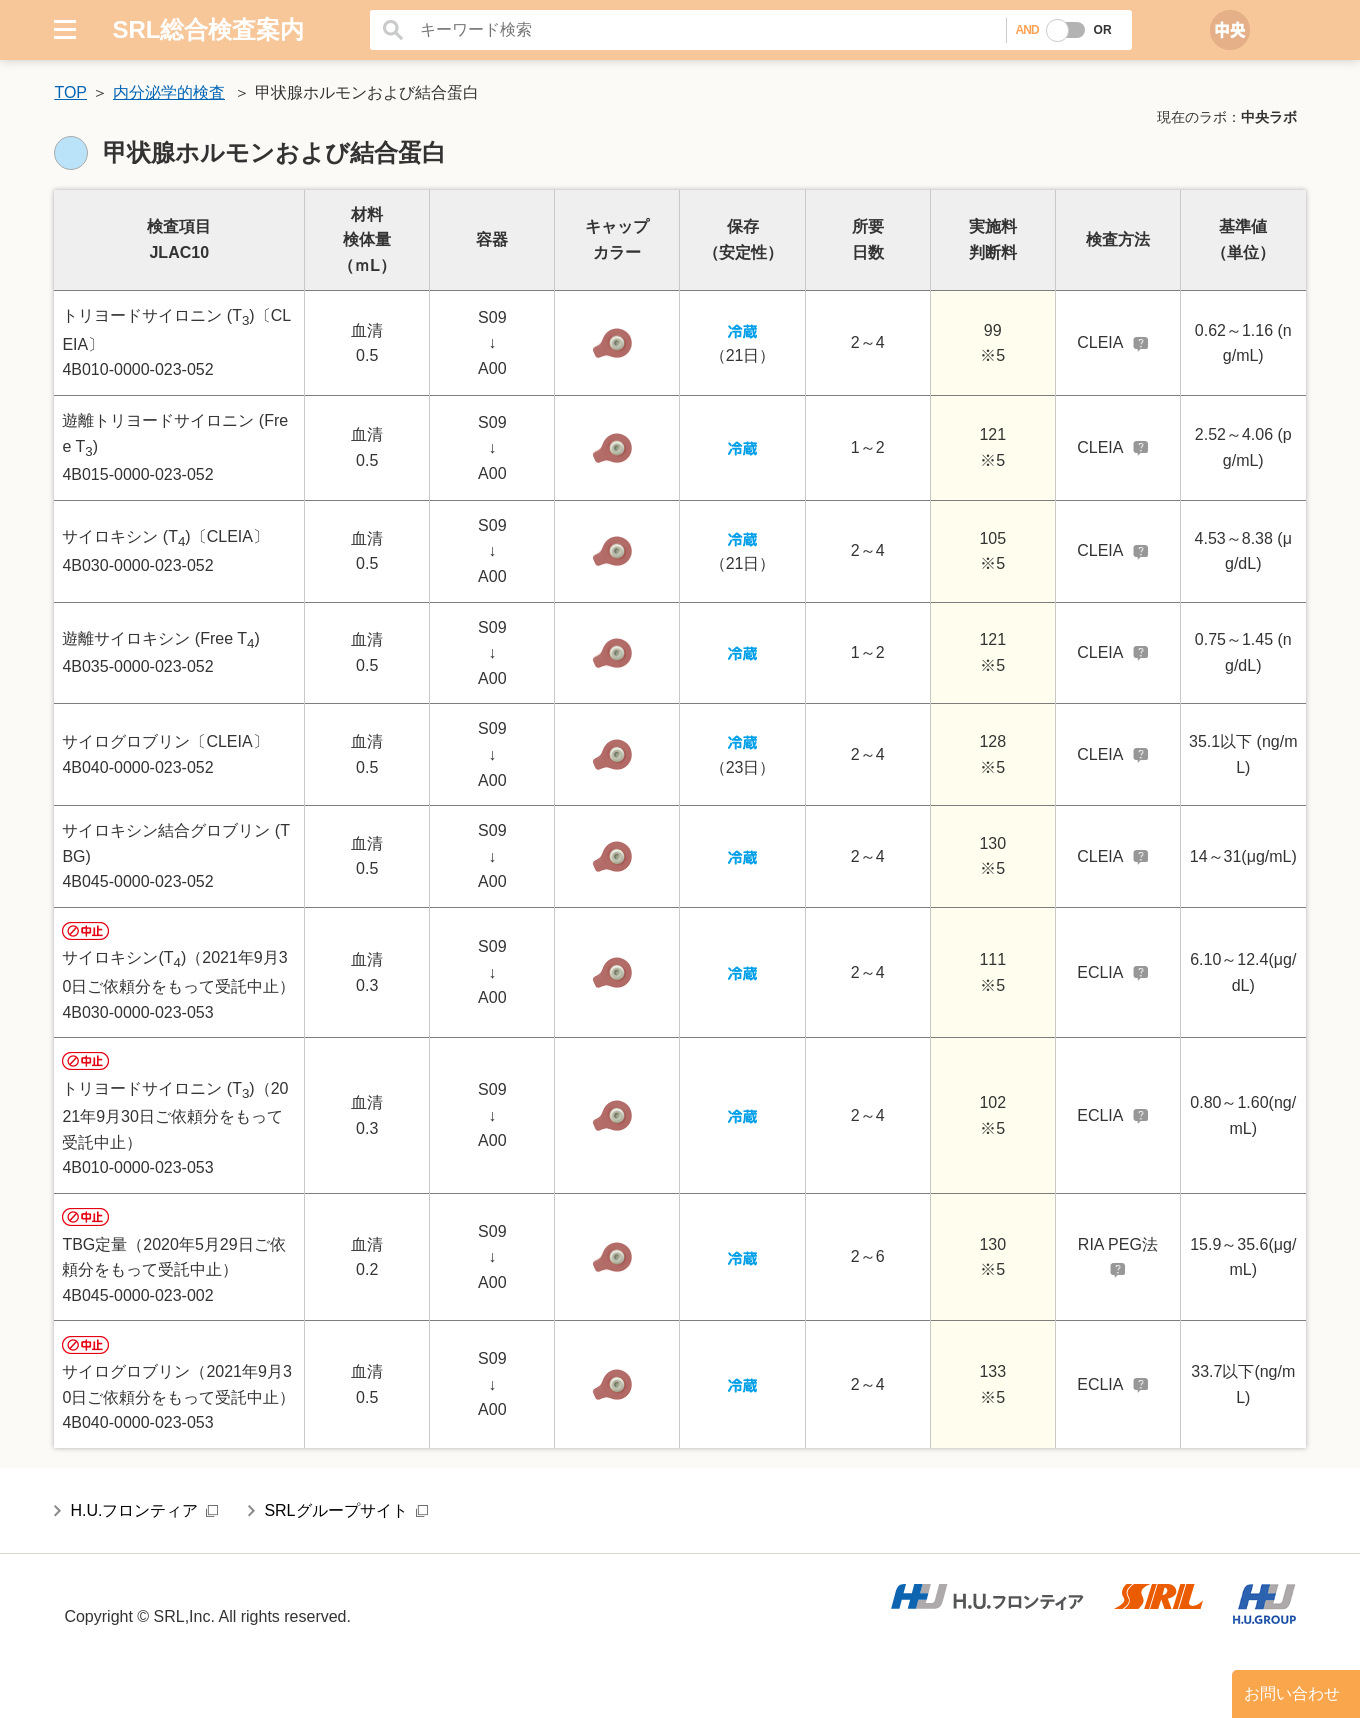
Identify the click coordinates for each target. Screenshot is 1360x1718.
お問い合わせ (1292, 1693)
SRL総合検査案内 (208, 29)
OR (1103, 30)
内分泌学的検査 (169, 92)
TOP (70, 92)
